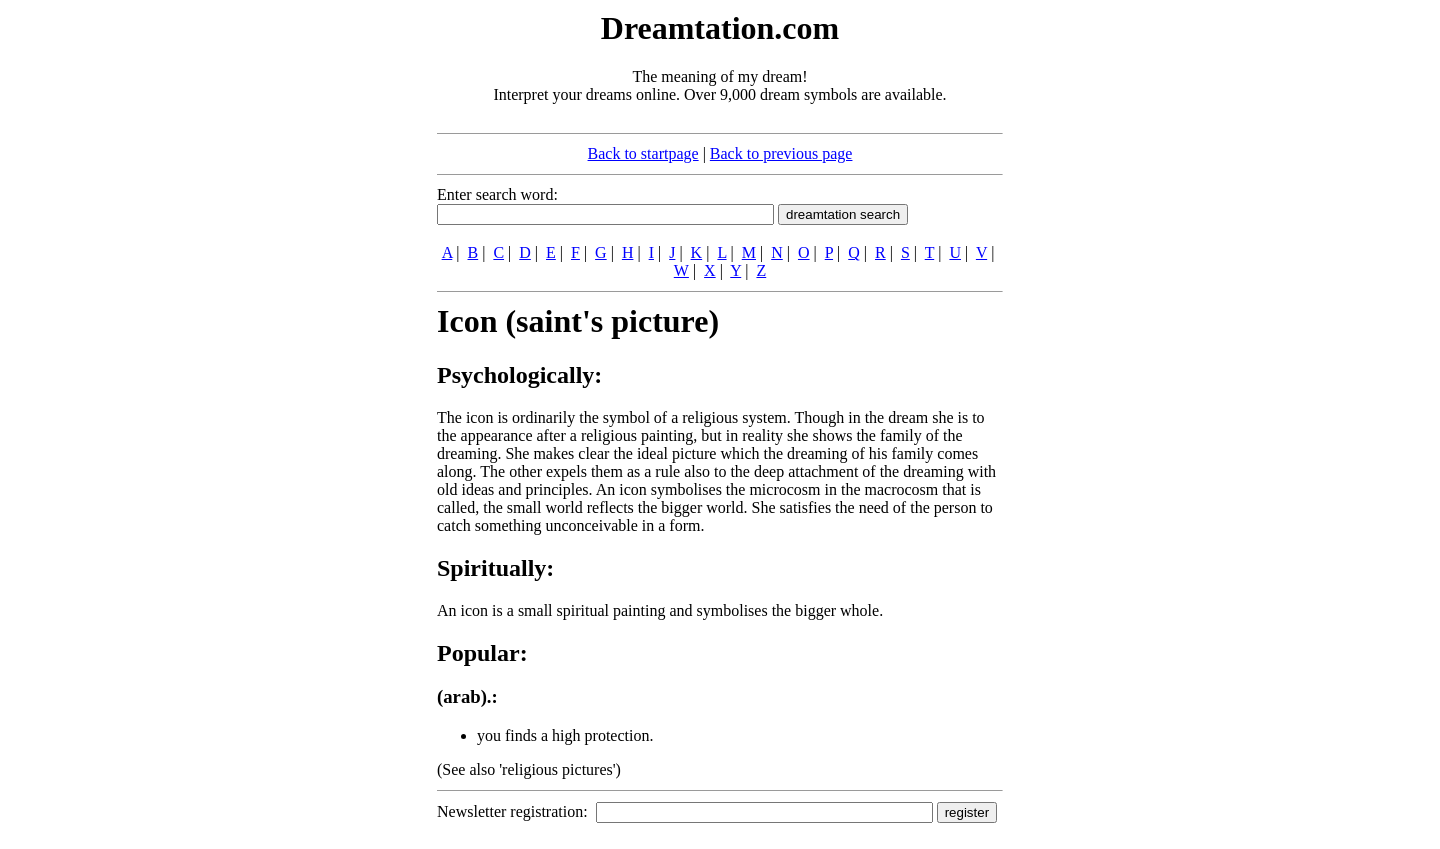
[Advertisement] (315, 308)
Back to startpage (643, 153)
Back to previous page (781, 153)
